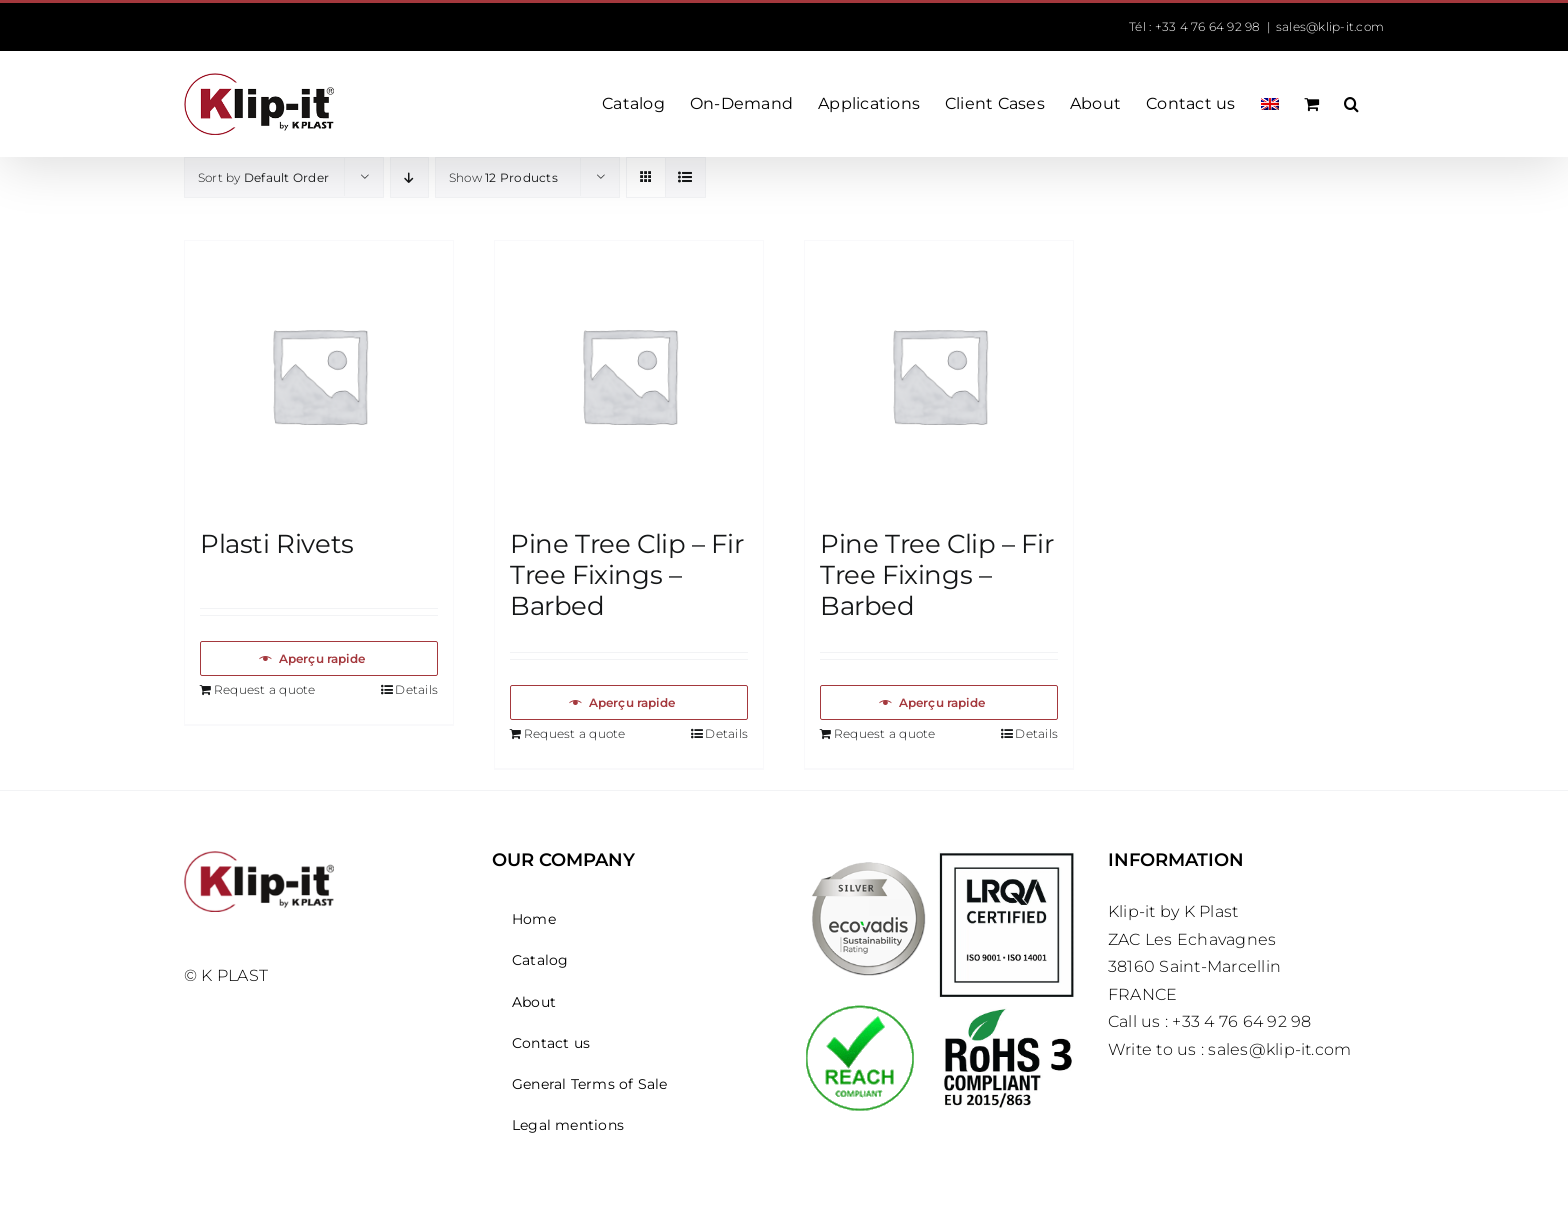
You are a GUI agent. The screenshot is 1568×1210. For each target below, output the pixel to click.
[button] (1351, 104)
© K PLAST (226, 975)
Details (416, 689)
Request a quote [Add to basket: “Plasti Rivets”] (265, 689)
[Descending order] (409, 177)
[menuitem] (1270, 104)
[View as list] (685, 177)
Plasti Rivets (277, 544)
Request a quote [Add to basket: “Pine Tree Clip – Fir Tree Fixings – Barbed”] (575, 733)
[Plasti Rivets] (319, 375)
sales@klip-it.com (1330, 26)
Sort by (263, 177)
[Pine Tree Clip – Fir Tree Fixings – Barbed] (629, 375)
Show (503, 177)
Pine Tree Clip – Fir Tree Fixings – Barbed (626, 575)
